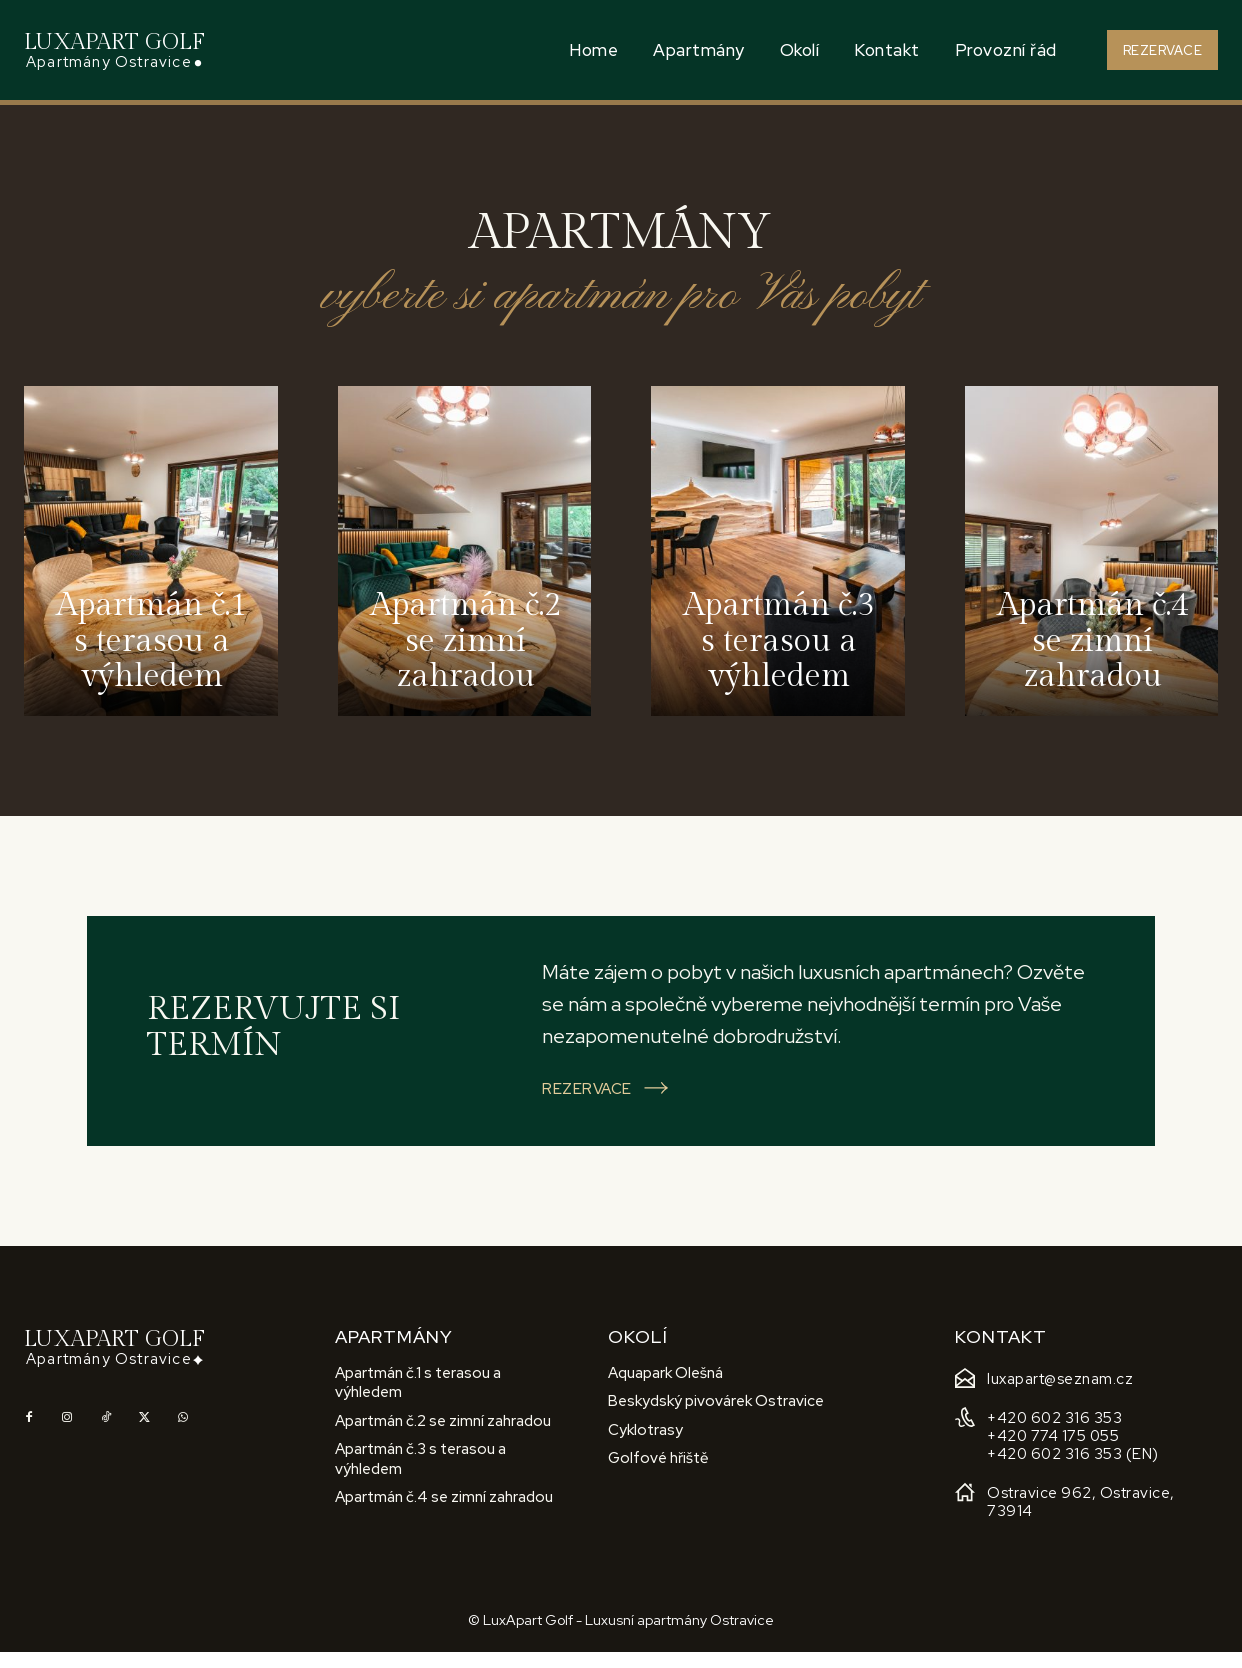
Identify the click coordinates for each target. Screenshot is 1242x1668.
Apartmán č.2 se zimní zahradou (443, 1436)
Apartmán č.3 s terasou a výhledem (420, 1475)
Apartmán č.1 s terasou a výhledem (418, 1398)
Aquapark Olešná (665, 1388)
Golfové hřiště (658, 1474)
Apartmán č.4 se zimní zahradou (444, 1513)
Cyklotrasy (645, 1445)
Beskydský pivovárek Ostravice (716, 1417)
